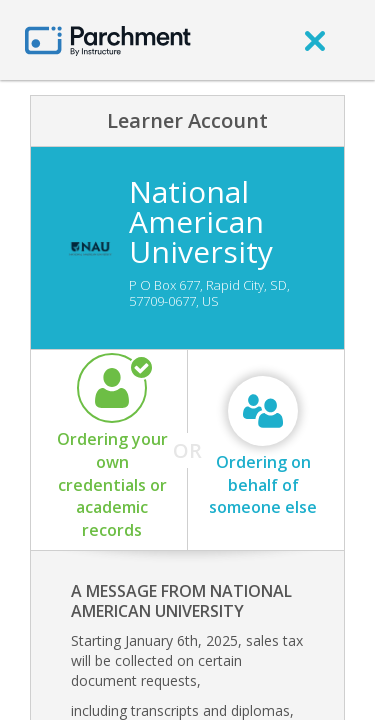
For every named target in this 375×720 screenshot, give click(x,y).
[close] (315, 40)
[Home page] (108, 39)
